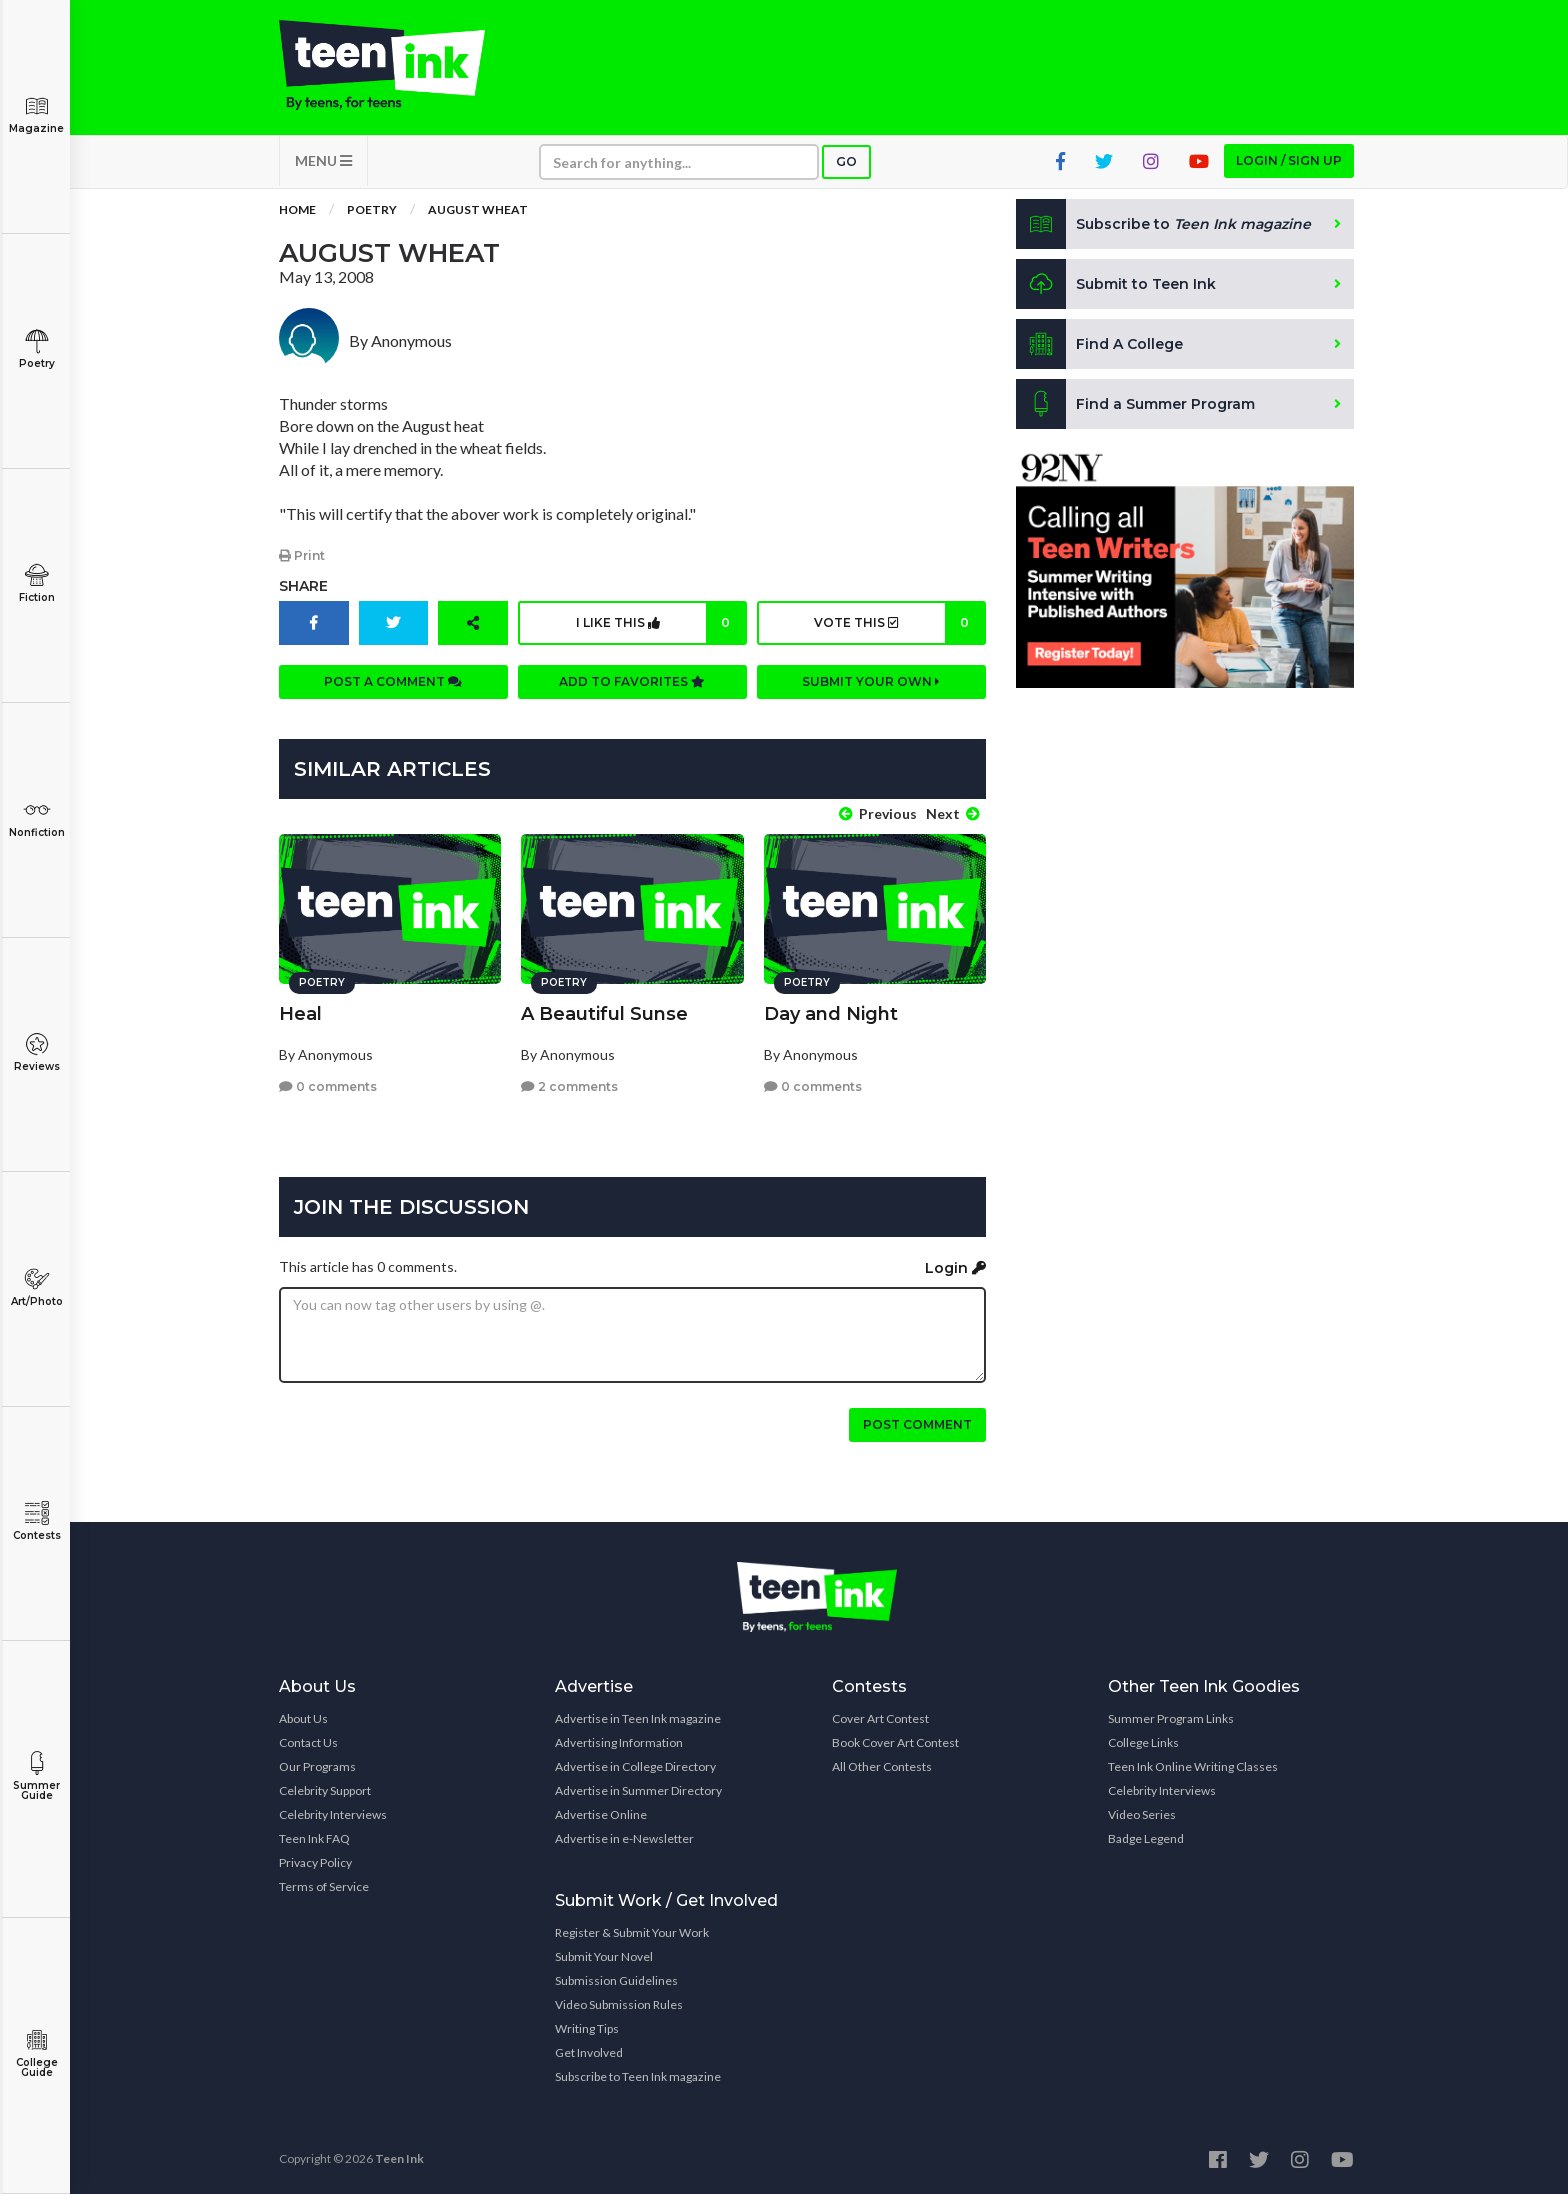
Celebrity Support (325, 1790)
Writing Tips (587, 2028)
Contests (36, 1521)
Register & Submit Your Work (632, 1932)
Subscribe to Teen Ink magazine (638, 2076)
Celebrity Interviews (333, 1814)
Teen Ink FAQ (314, 1838)
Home (297, 209)
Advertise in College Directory (635, 1766)
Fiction (36, 583)
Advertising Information (619, 1742)
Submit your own (871, 681)
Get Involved (589, 2052)
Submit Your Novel (604, 1956)
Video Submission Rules (619, 2004)
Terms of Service (324, 1886)
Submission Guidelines (616, 1980)
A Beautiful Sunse (604, 1014)
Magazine (36, 114)
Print (302, 555)
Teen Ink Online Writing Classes (1193, 1766)
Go (846, 161)
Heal (300, 1014)
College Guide (36, 2053)
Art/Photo (36, 1287)
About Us (303, 1718)
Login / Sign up (1289, 160)
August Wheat (478, 209)
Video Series (1142, 1814)
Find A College (1099, 344)
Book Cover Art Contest (895, 1742)
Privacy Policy (315, 1862)
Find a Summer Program (1135, 404)
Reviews (36, 1052)
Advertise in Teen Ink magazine (638, 1718)
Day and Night (831, 1014)
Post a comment (393, 681)
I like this (660, 623)
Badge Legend (1146, 1838)
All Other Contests (882, 1766)
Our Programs (317, 1766)
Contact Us (308, 1742)
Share (303, 586)
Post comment (917, 1424)
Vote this (898, 623)
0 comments (328, 1086)
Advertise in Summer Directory (638, 1790)
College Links (1143, 1742)
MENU (323, 160)
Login (955, 1268)
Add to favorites (632, 681)
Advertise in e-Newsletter (624, 1838)
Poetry (36, 349)
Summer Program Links (1171, 1718)
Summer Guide (36, 1776)
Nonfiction (36, 818)
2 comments (569, 1086)
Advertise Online (601, 1814)
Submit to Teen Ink (1116, 284)
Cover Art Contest (880, 1718)
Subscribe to (1163, 224)
